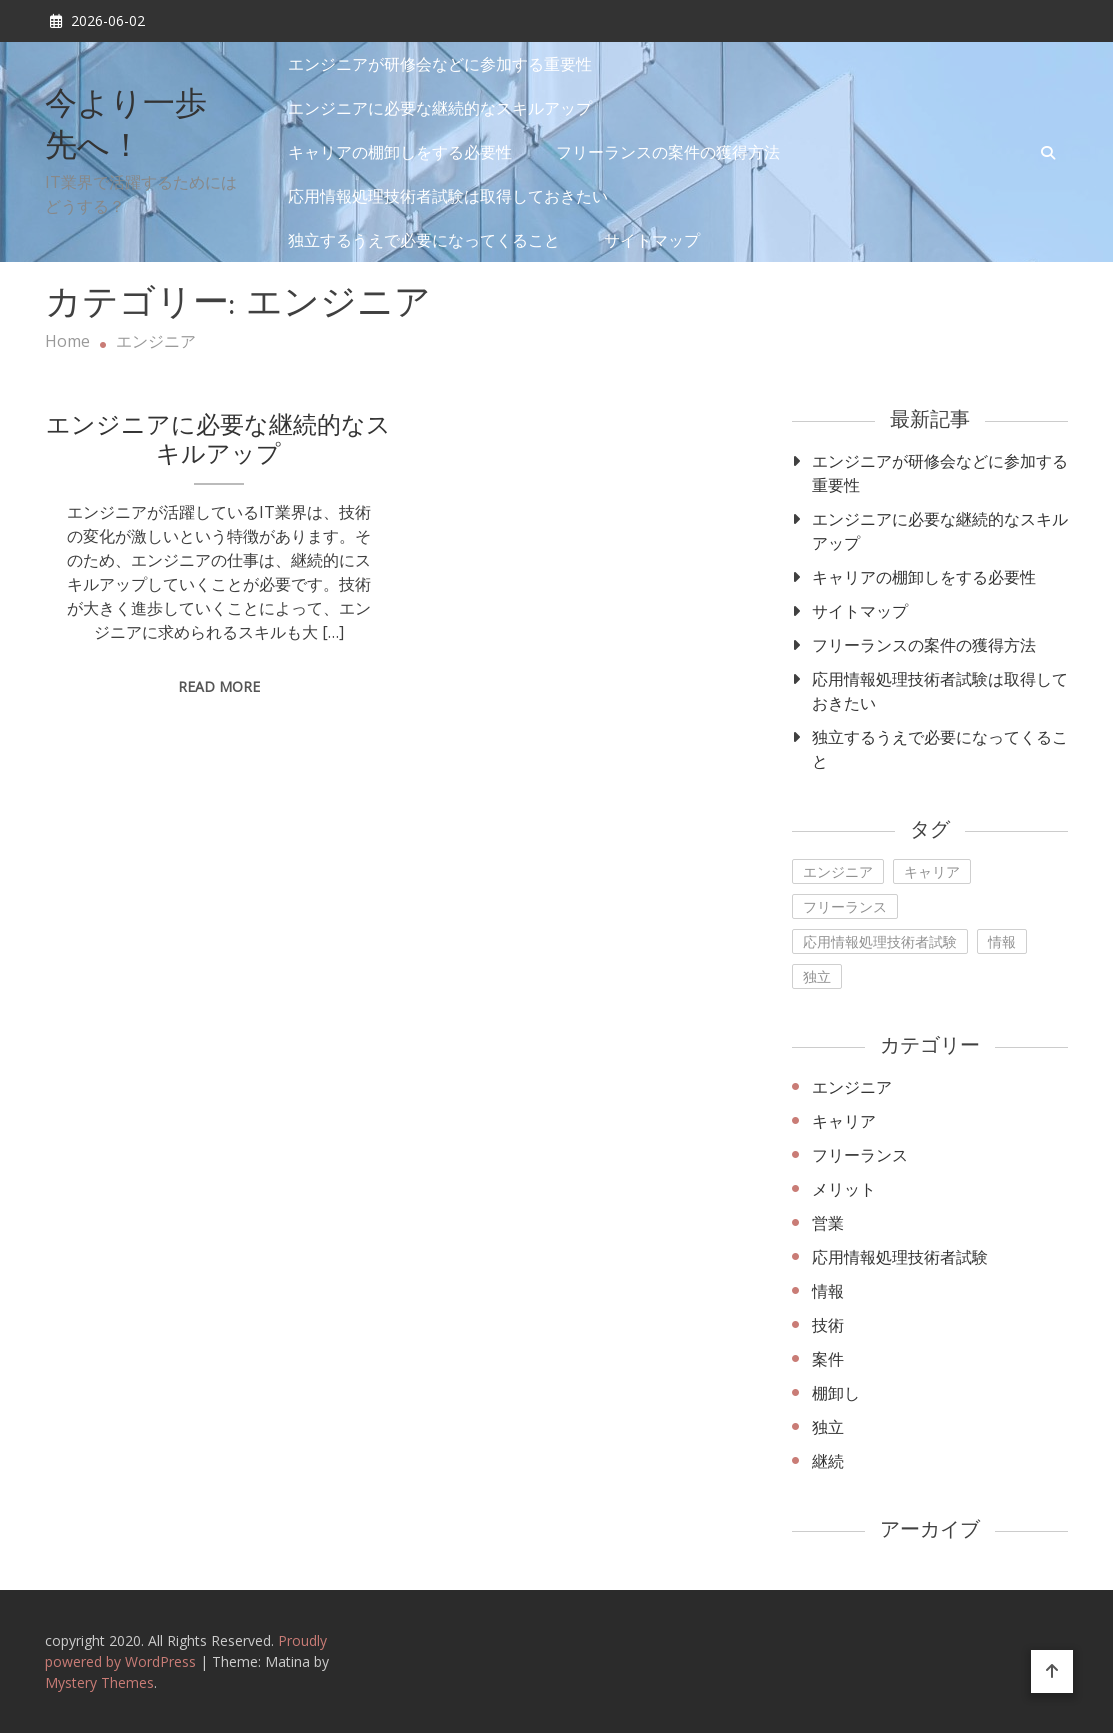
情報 (828, 1291)
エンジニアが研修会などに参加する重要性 (440, 64)
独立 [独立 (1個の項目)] (817, 976)
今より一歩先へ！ (126, 127)
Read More (219, 686)
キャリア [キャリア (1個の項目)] (932, 871)
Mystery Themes (99, 1682)
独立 (828, 1427)
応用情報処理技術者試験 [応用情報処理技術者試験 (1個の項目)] (880, 941)
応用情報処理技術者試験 (900, 1257)
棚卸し (836, 1393)
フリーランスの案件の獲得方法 (668, 152)
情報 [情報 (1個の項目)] (1002, 941)
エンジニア (852, 1087)
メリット (844, 1189)
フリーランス (860, 1155)
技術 (828, 1325)
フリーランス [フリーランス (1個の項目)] (845, 906)
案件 (828, 1359)
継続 (828, 1461)
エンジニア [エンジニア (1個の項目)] (838, 871)
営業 (828, 1223)
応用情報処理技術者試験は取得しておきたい (448, 196)
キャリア (844, 1121)
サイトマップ (652, 240)
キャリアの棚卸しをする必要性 (400, 152)
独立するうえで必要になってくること (424, 240)
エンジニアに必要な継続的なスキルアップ (440, 108)
